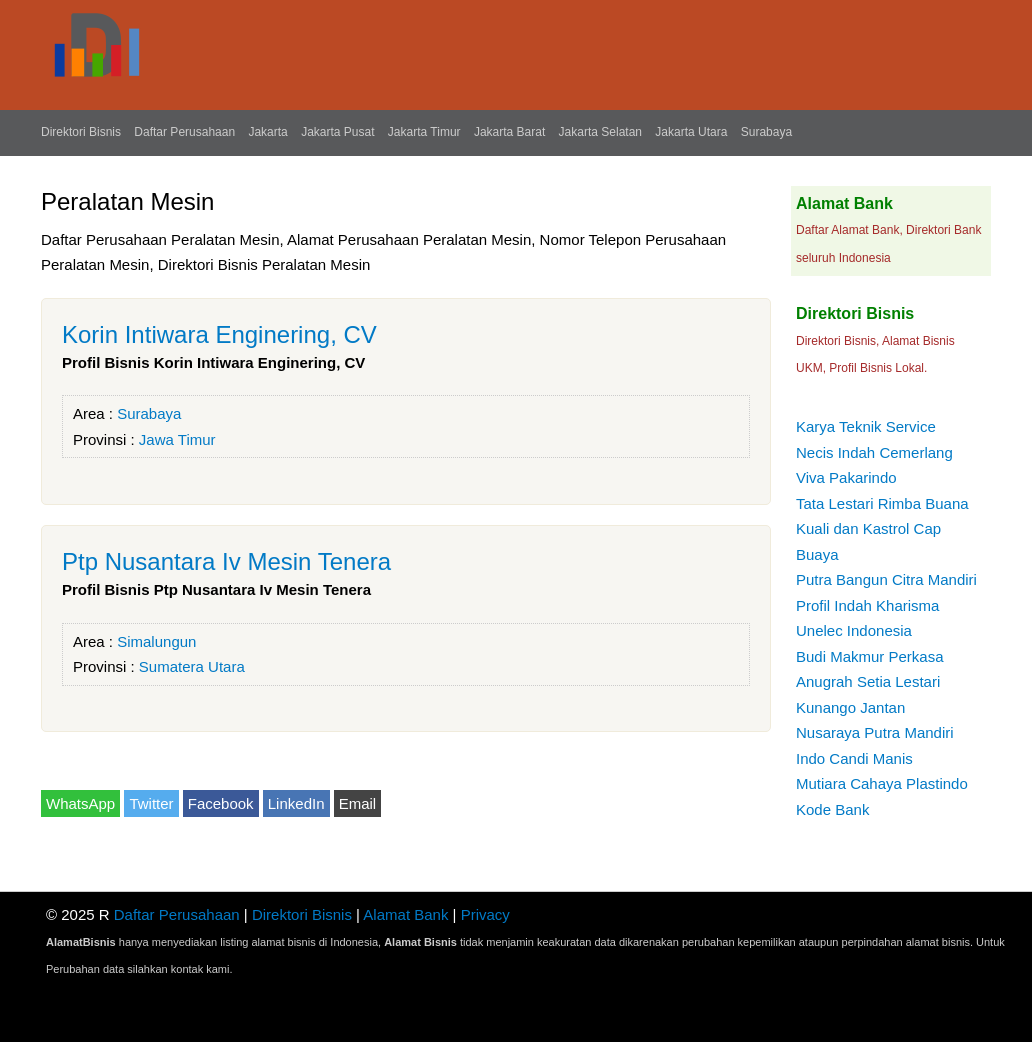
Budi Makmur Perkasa (870, 656)
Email (358, 803)
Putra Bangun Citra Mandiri (886, 579)
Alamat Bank (405, 914)
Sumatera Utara (192, 666)
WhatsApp (80, 803)
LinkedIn (296, 803)
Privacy (485, 914)
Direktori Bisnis (81, 132)
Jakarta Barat (509, 132)
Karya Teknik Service (866, 426)
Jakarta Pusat (337, 132)
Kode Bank (832, 809)
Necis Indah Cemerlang (874, 452)
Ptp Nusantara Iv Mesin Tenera (226, 561)
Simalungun (156, 641)
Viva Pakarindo (846, 477)
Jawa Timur (177, 439)
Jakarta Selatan (600, 132)
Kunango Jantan (850, 707)
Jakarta (267, 132)
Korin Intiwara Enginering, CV (219, 334)
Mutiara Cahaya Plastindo (882, 783)
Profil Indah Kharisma (867, 605)
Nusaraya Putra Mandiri (875, 732)
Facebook (221, 803)
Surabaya (766, 132)
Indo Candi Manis (854, 758)
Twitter (151, 803)
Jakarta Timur (424, 132)
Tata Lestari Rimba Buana (882, 503)
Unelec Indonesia (854, 630)
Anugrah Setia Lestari (868, 681)
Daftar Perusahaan (184, 132)
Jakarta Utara (691, 132)
